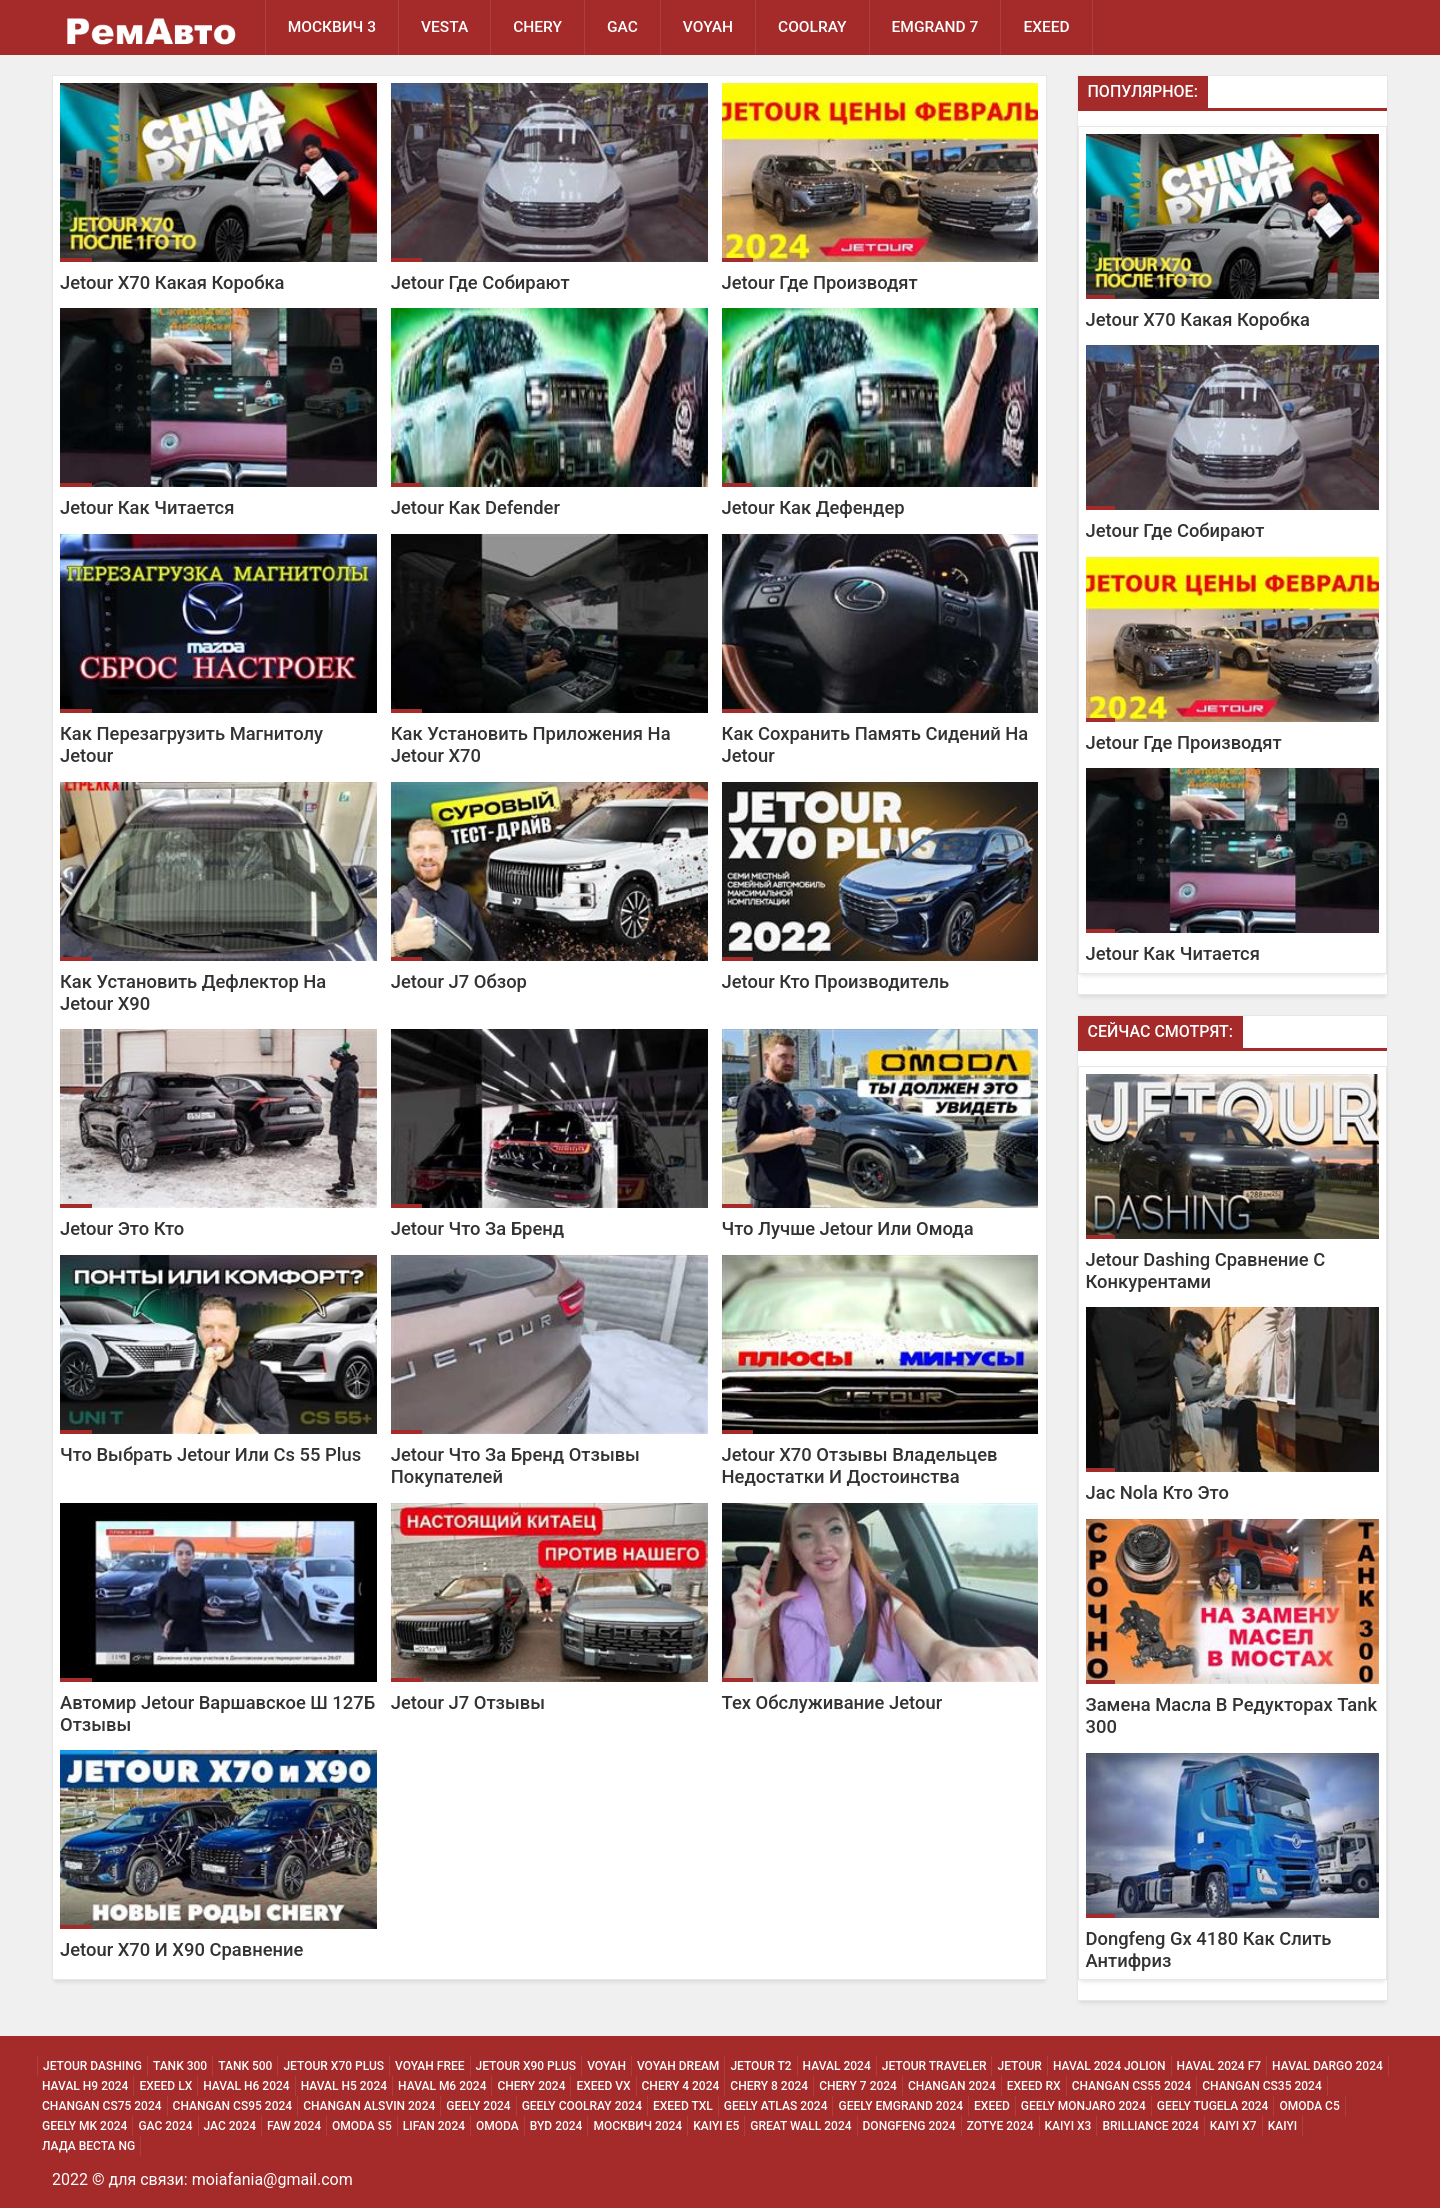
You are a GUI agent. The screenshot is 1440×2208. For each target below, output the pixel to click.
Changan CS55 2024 (1132, 2086)
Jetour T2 (760, 2066)
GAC (622, 27)
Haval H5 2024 (344, 2086)
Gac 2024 (165, 2126)
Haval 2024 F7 (1219, 2066)
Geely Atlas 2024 (776, 2106)
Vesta (444, 27)
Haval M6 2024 (442, 2086)
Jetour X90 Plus (526, 2066)
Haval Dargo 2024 (1327, 2066)
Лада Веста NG (88, 2146)
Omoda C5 (1309, 2106)
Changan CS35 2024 (1262, 2086)
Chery (537, 27)
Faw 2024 (294, 2126)
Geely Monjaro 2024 (1083, 2106)
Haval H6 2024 (246, 2086)
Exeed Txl (683, 2106)
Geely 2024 (478, 2106)
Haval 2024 (837, 2066)
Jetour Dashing (92, 2066)
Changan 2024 (952, 2086)
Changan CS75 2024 (102, 2106)
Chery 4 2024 (681, 2086)
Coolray (812, 27)
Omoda (497, 2126)
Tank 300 (180, 2066)
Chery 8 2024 (769, 2086)
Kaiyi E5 (716, 2126)
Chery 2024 (531, 2086)
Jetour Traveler (934, 2066)
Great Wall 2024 (800, 2126)
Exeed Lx (165, 2086)
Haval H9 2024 (85, 2086)
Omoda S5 (362, 2126)
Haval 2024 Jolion (1109, 2066)
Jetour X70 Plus (333, 2066)
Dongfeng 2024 (909, 2126)
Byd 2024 (556, 2126)
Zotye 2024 (1000, 2126)
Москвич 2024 (637, 2126)
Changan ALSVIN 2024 (369, 2106)
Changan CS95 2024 (233, 2106)
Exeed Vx (603, 2086)
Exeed (992, 2106)
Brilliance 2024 (1150, 2126)
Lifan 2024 (434, 2126)
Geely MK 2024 (84, 2126)
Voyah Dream (678, 2066)
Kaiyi (1283, 2126)
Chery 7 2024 (858, 2086)
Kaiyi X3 (1068, 2126)
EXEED (1046, 27)
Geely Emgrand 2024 (900, 2106)
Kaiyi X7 (1233, 2126)
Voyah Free (430, 2066)
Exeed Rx (1034, 2086)
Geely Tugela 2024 (1213, 2106)
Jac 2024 (230, 2126)
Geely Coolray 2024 (582, 2106)
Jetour (1019, 2066)
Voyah (708, 27)
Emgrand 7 (935, 27)
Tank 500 (245, 2066)
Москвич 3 (332, 27)
